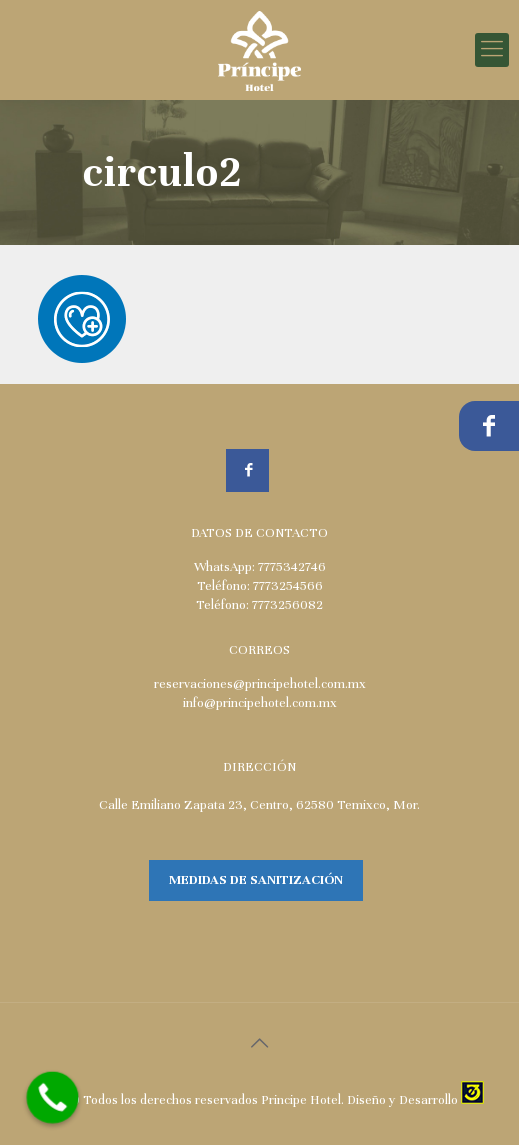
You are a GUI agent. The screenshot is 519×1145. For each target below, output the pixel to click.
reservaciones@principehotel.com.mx (260, 684)
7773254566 (288, 586)
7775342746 (292, 567)
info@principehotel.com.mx (260, 703)
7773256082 (287, 605)
